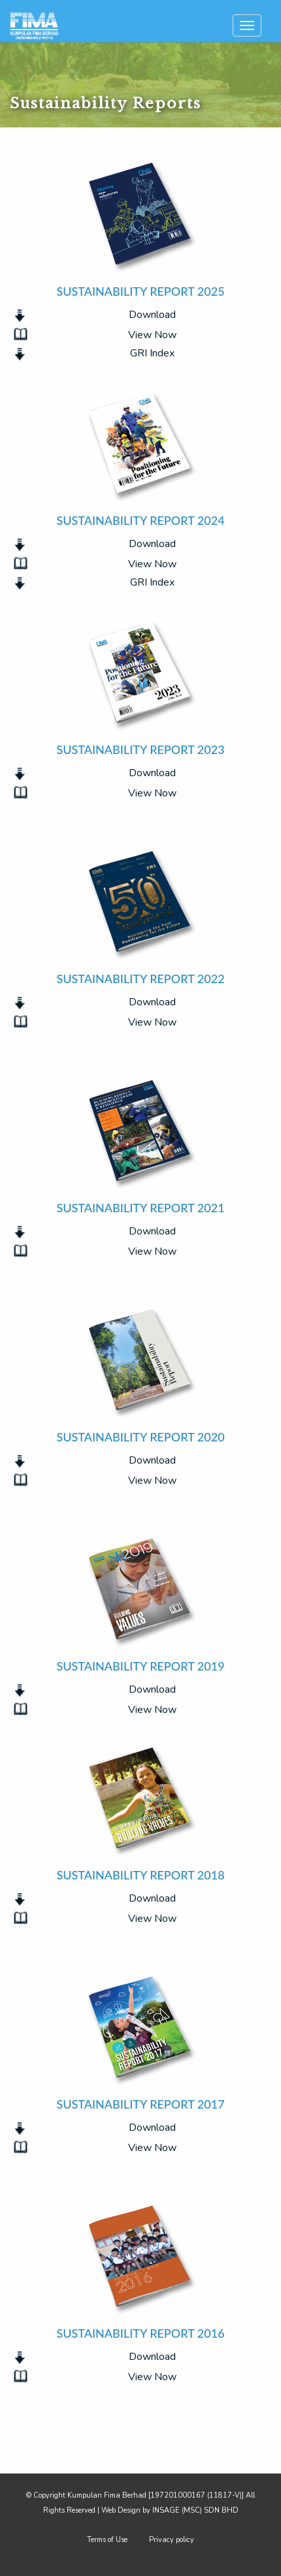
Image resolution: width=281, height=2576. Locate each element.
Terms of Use (107, 2540)
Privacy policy (171, 2540)
